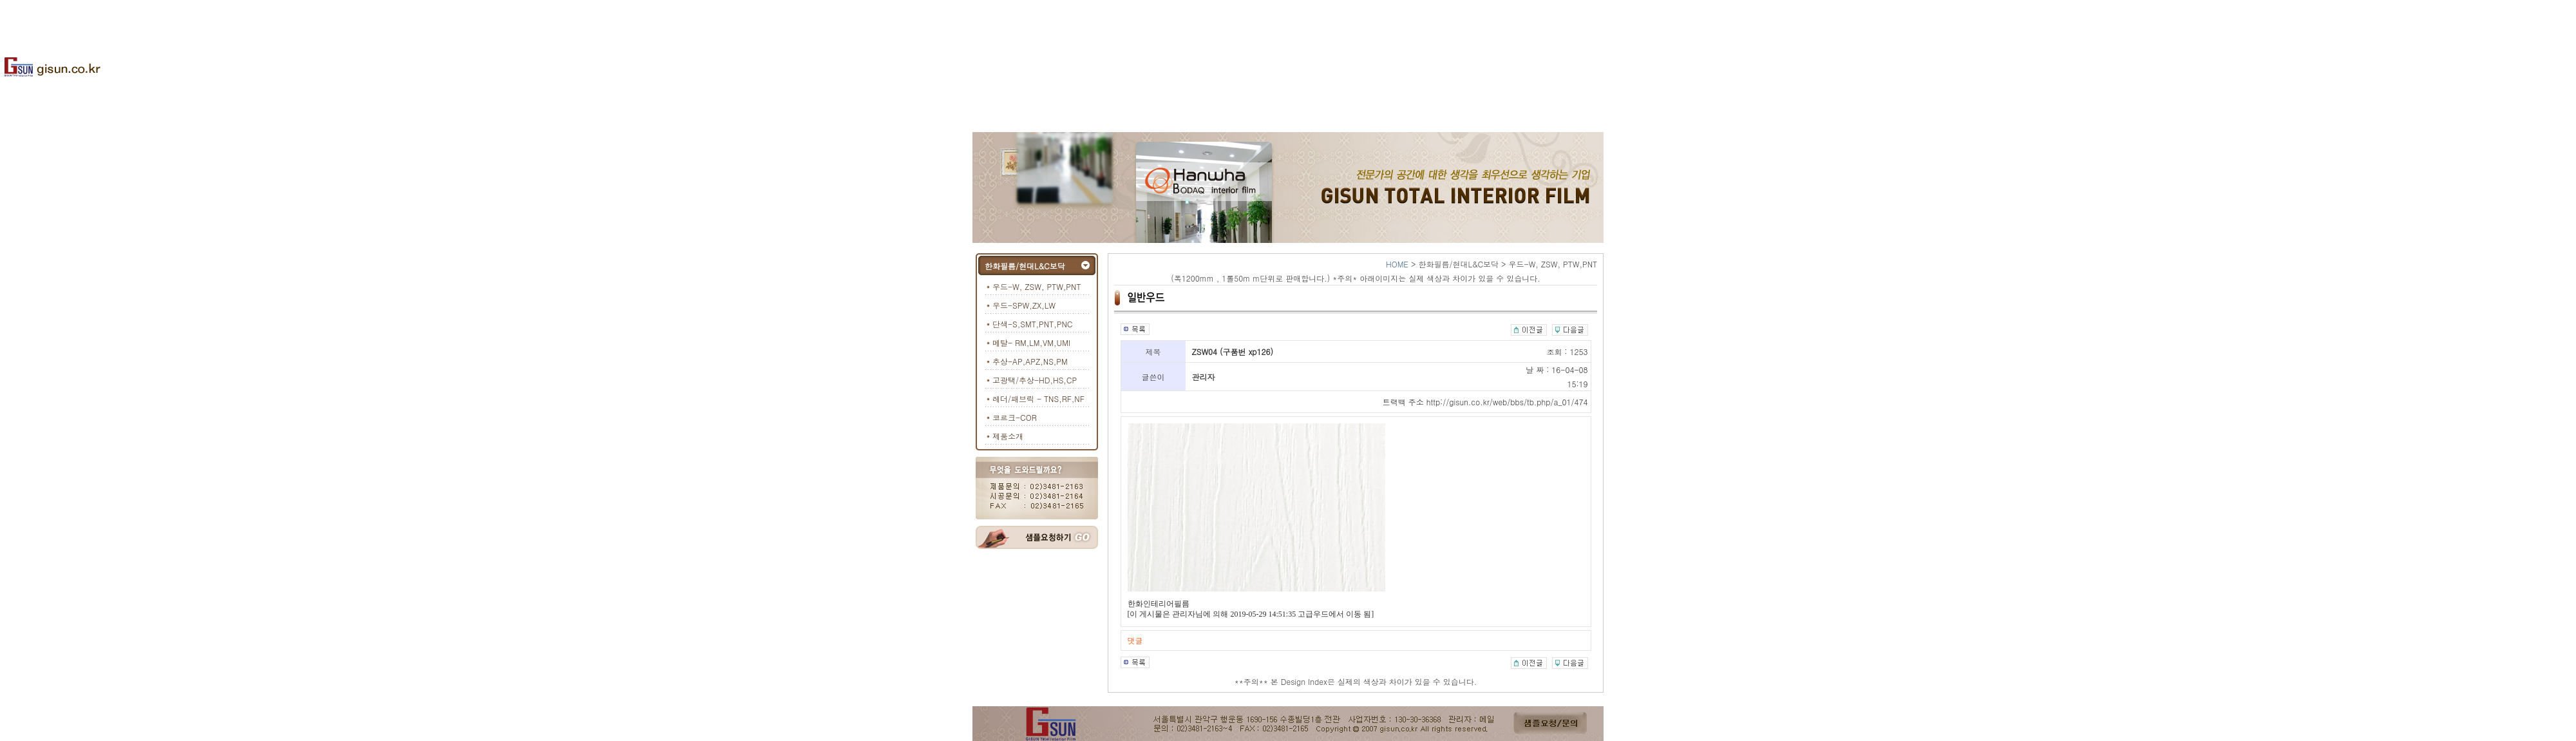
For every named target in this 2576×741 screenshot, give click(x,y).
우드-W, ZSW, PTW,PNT (1036, 286)
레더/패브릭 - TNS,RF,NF (1038, 398)
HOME (1397, 263)
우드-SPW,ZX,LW (1024, 305)
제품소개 (1007, 435)
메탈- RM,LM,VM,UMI (1031, 342)
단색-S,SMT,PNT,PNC (1032, 323)
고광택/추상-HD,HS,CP (1034, 379)
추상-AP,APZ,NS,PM (1030, 361)
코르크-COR (1014, 417)
